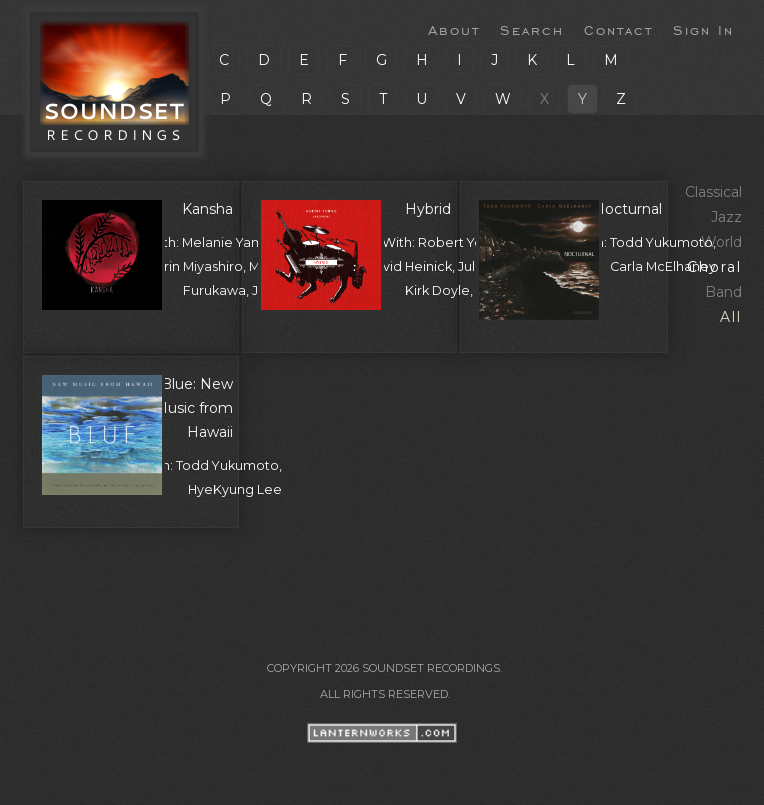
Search (532, 29)
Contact (618, 29)
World (721, 242)
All (731, 317)
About (454, 29)
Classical (713, 192)
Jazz (726, 217)
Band (723, 292)
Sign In (703, 29)
